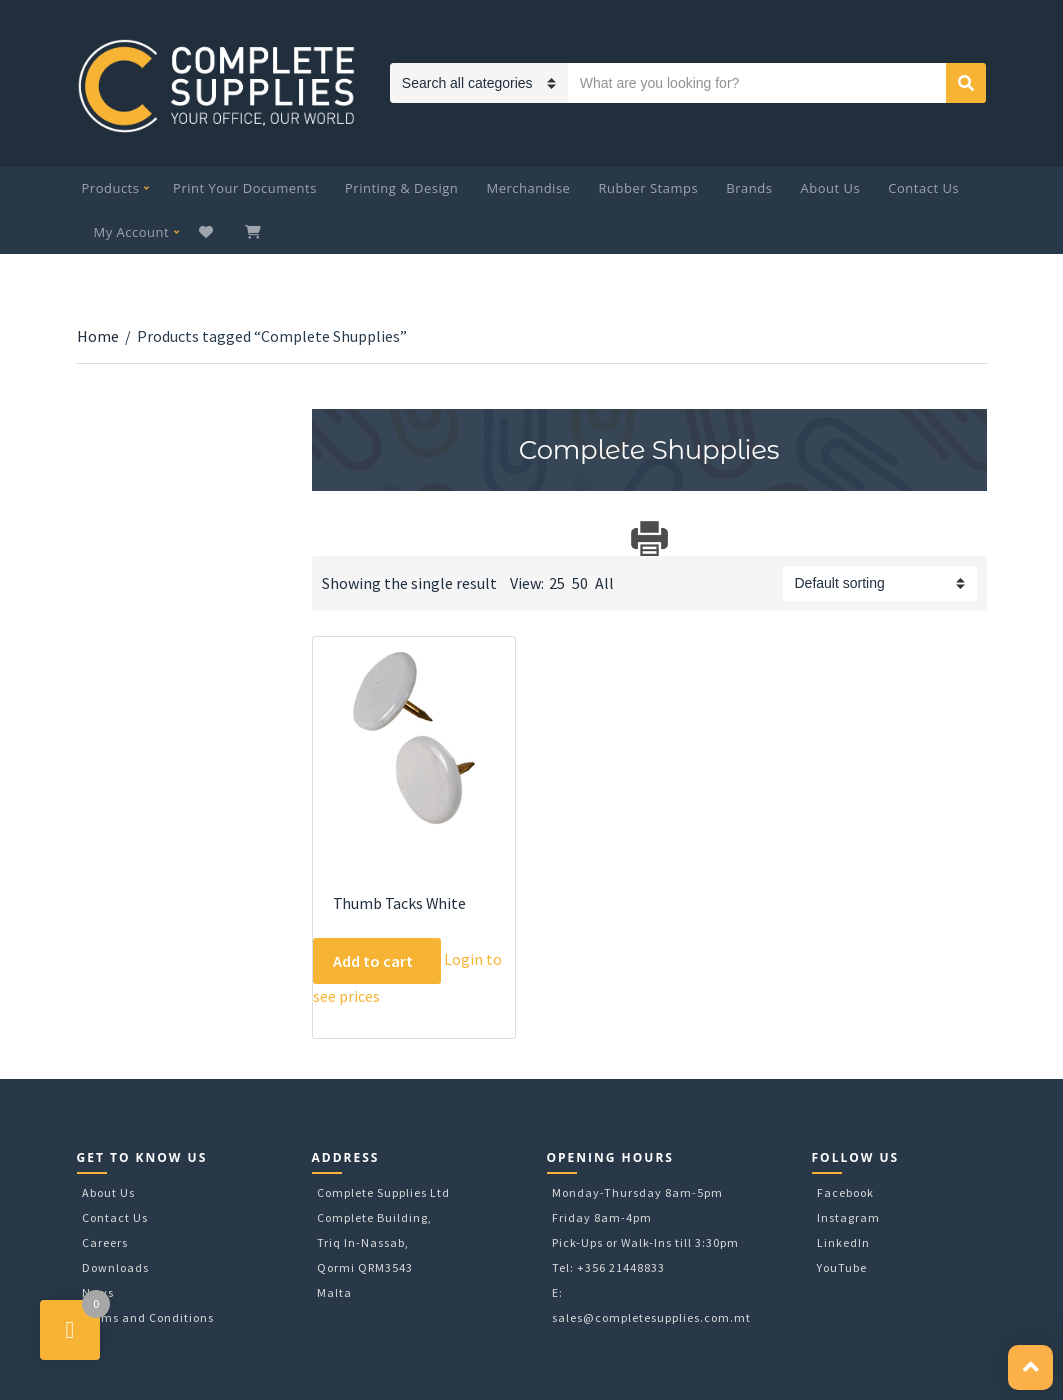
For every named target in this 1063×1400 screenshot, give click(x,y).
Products (111, 188)
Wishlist (208, 232)
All (604, 583)
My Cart (255, 232)
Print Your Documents (245, 188)
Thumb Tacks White (399, 903)
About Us (831, 188)
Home (98, 336)
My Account (132, 232)
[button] (1030, 1367)
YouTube (842, 1267)
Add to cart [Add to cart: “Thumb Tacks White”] (373, 961)
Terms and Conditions (148, 1317)
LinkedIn (843, 1242)
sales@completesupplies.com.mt (651, 1317)
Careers (105, 1242)
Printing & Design (401, 188)
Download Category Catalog (329, 538)
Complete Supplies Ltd (383, 1192)
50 (580, 583)
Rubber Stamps (649, 188)
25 (557, 583)
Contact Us (923, 188)
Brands (749, 188)
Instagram (848, 1217)
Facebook (845, 1192)
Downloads (115, 1267)
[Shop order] (880, 583)
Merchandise (528, 188)
